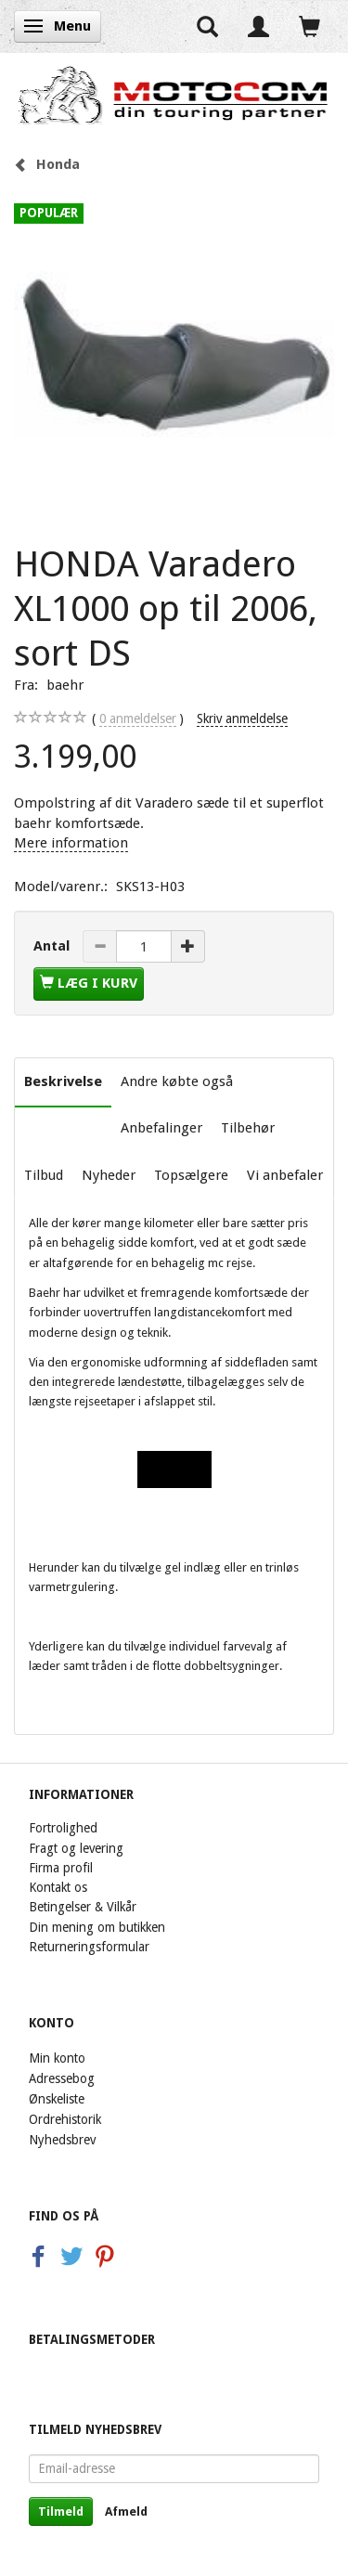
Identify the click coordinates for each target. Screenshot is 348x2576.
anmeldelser (137, 719)
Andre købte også (177, 1081)
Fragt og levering (76, 1848)
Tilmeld (61, 2511)
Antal (53, 946)
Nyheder (108, 1175)
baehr (65, 685)
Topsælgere (191, 1175)
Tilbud (43, 1175)
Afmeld (126, 2511)
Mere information (71, 843)
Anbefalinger (161, 1128)
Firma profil (61, 1867)
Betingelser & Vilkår (82, 1906)
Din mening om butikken (97, 1927)
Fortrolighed (63, 1827)
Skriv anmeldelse (242, 718)
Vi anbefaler (285, 1175)
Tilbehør (248, 1128)
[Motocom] (174, 94)
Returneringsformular (89, 1946)
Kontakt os (58, 1887)
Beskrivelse (63, 1081)
